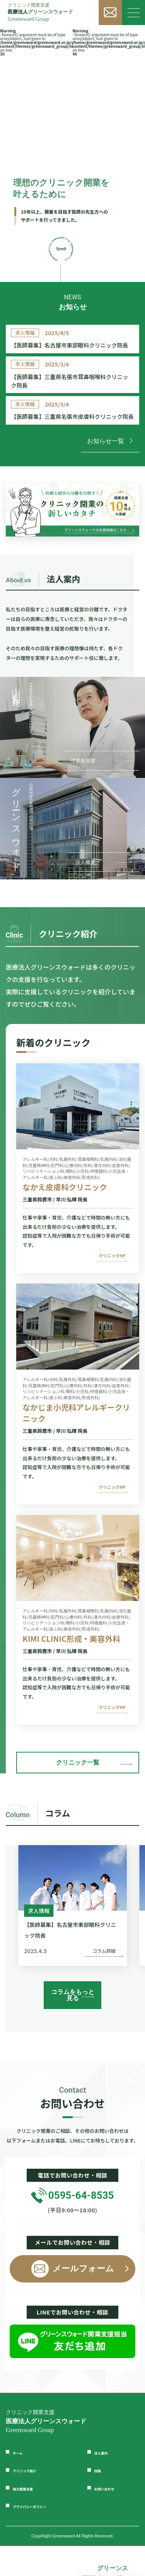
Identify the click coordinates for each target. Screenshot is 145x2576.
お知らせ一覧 (110, 477)
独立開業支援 (32, 2517)
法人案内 (106, 2482)
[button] (125, 1952)
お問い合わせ (113, 2517)
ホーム (22, 2482)
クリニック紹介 (35, 2499)
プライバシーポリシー (44, 2535)
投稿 (100, 2499)
